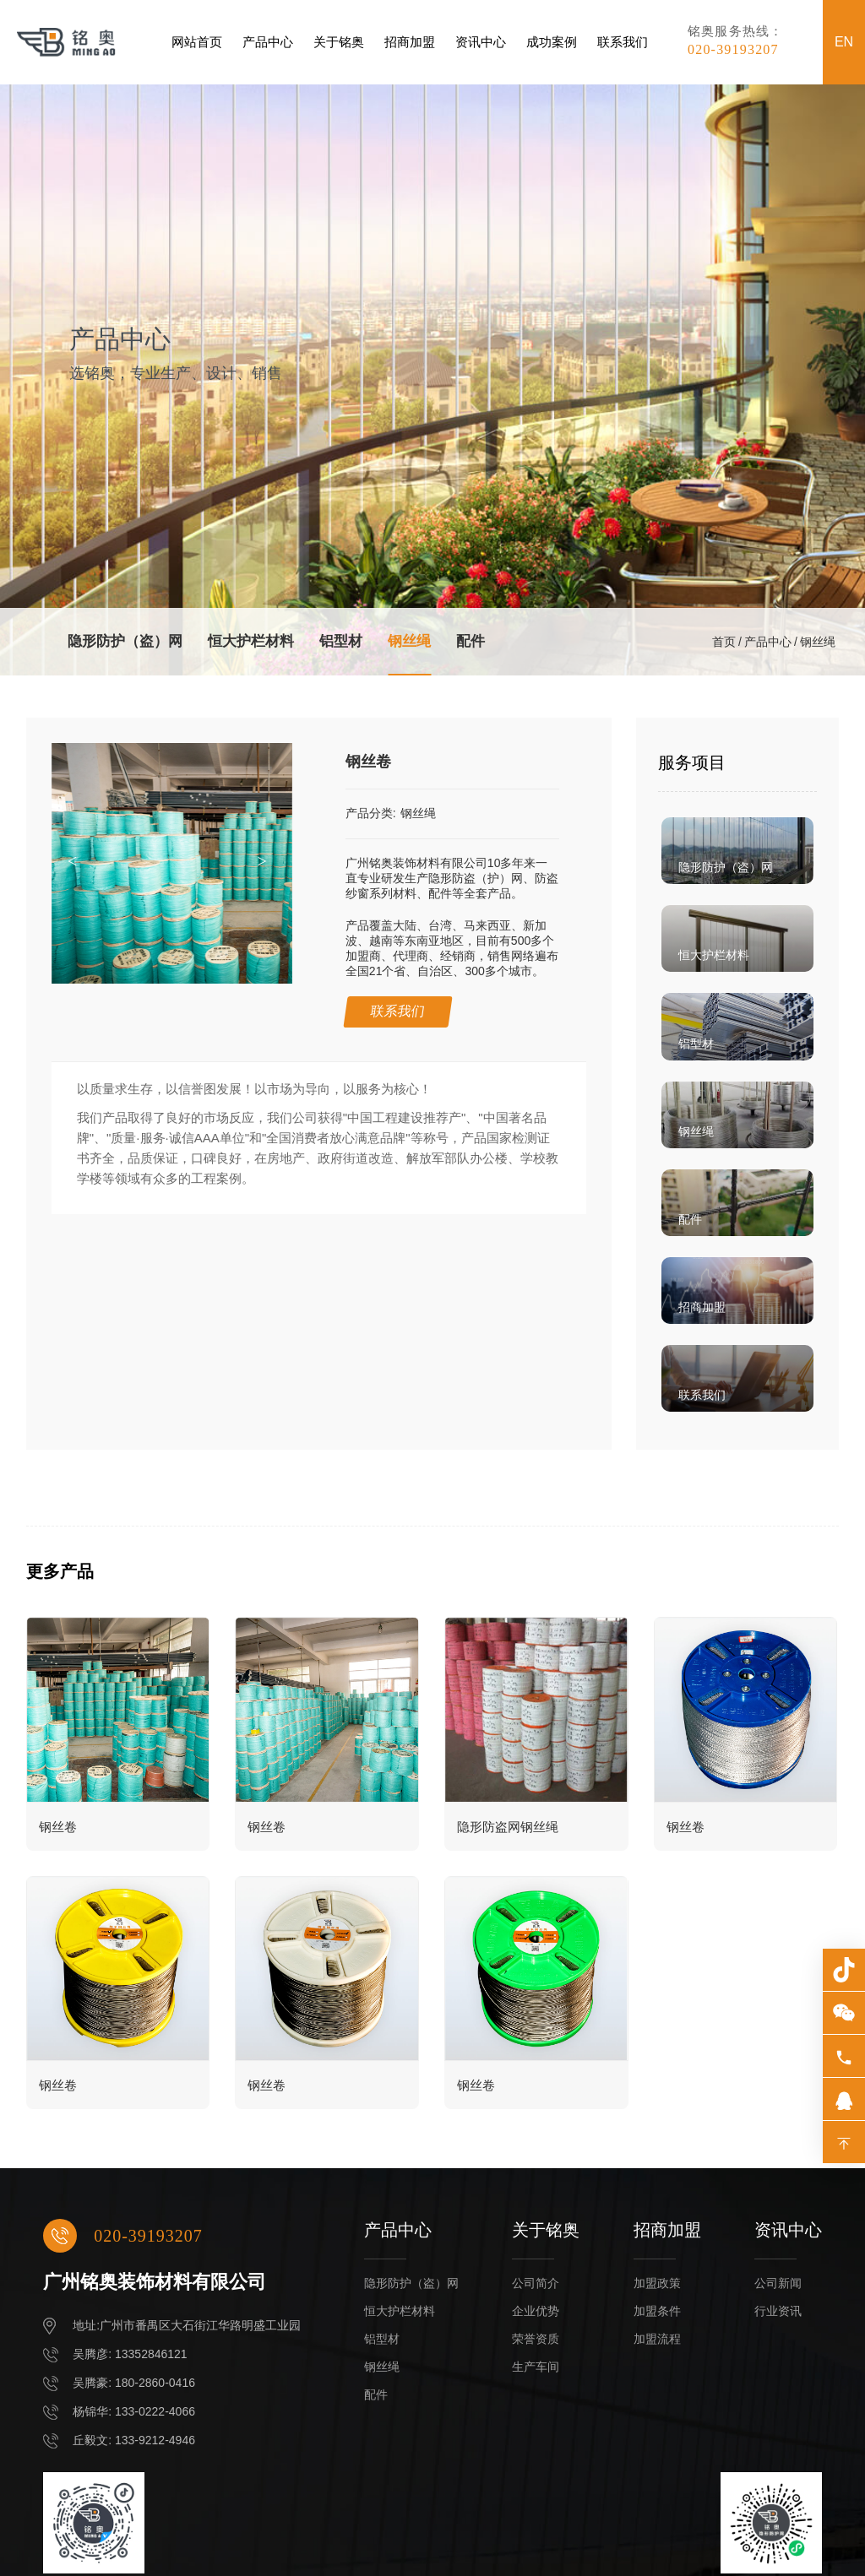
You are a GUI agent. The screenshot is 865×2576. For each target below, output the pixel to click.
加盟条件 (657, 2311)
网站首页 (196, 42)
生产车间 (535, 2366)
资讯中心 (480, 42)
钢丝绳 (409, 641)
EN (844, 42)
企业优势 (535, 2311)
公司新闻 (778, 2283)
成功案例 (551, 42)
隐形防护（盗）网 (125, 641)
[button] (267, 862)
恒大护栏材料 (251, 641)
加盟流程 (657, 2339)
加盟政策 (657, 2283)
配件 (470, 641)
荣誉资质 (535, 2339)
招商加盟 (409, 42)
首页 (724, 641)
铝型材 (340, 641)
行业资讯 (778, 2311)
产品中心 (267, 42)
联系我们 (622, 42)
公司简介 (535, 2283)
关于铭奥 (338, 42)
